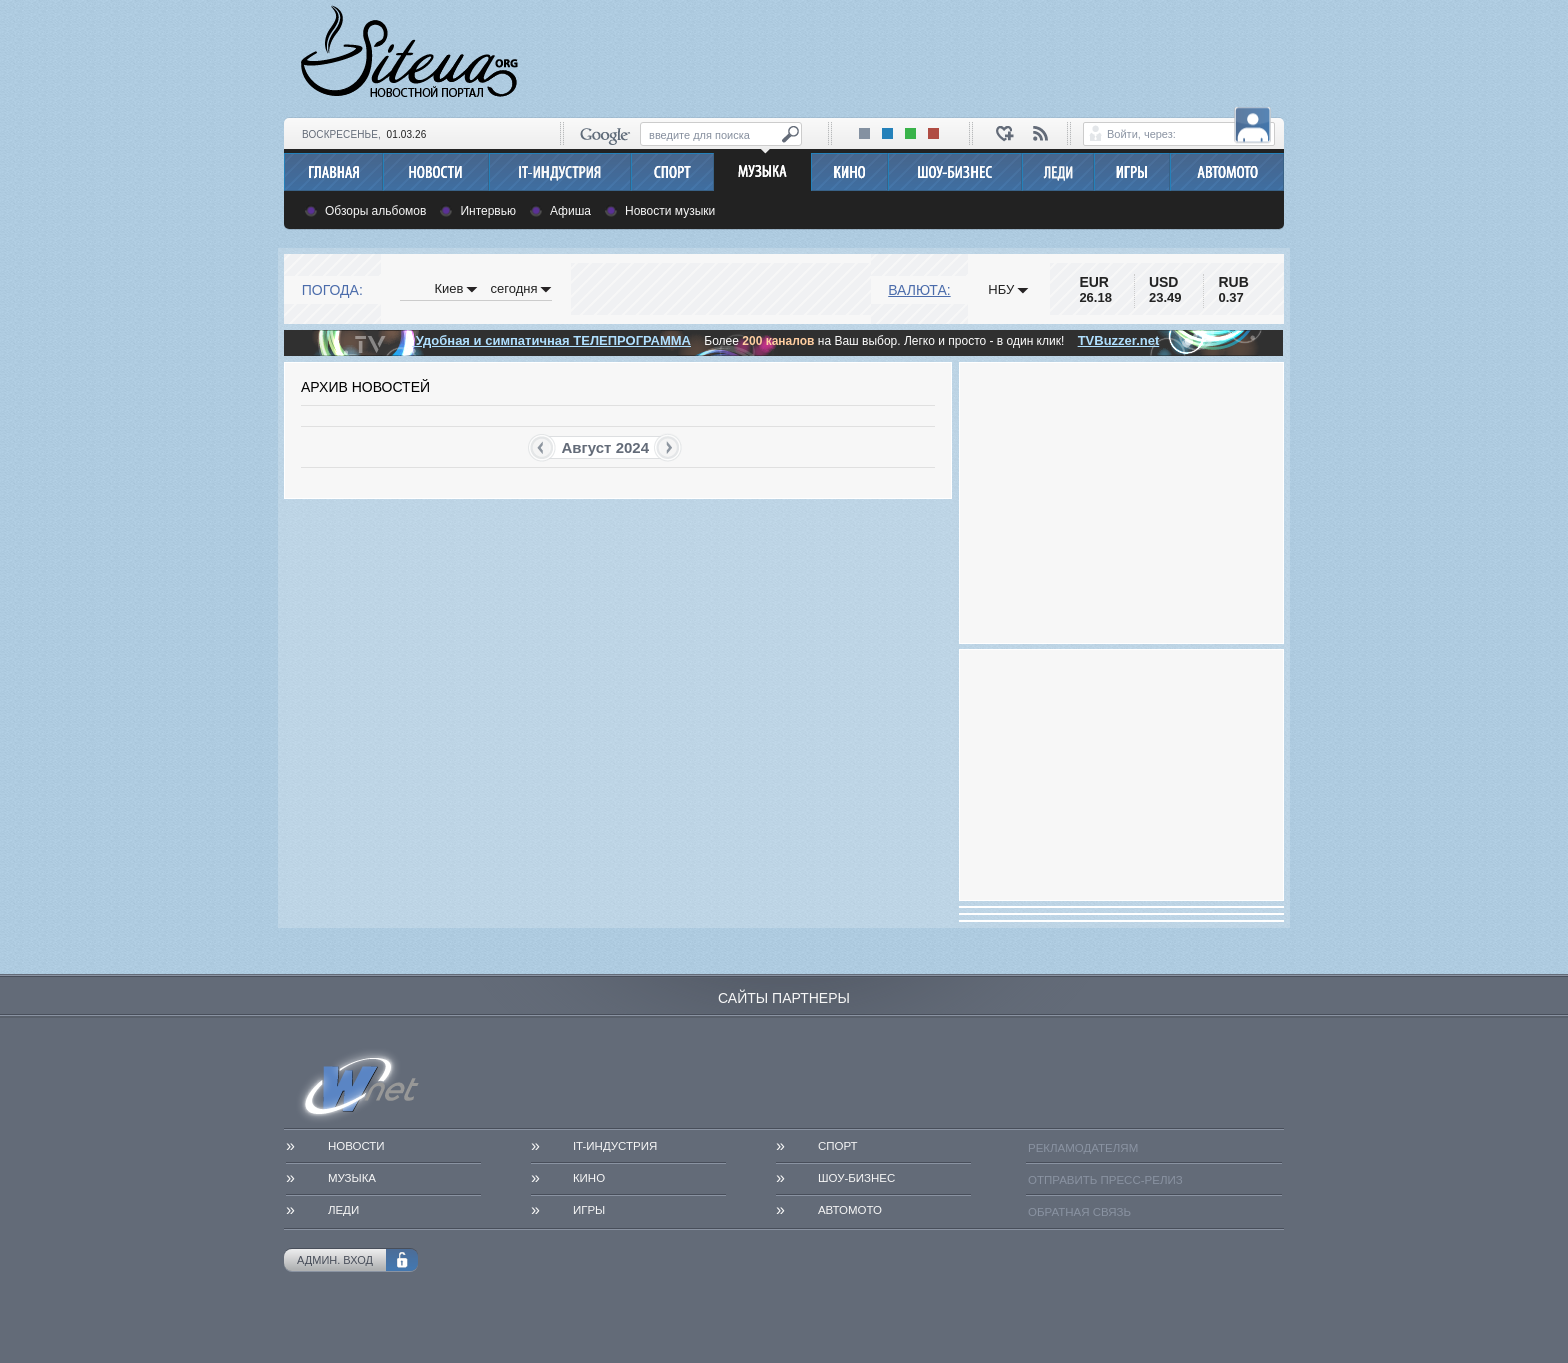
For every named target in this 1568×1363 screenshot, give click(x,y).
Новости (356, 1146)
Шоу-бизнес (856, 1178)
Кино (589, 1178)
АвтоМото (850, 1210)
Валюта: (919, 290)
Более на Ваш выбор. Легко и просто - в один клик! (884, 341)
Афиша (570, 211)
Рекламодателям (1083, 1148)
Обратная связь (1079, 1212)
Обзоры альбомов (375, 211)
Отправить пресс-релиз (1105, 1180)
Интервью (488, 211)
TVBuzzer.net (1119, 340)
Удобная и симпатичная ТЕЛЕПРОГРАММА (551, 340)
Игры (589, 1210)
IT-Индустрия (615, 1146)
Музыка (352, 1178)
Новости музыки (670, 211)
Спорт (838, 1146)
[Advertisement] (920, 56)
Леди (343, 1210)
